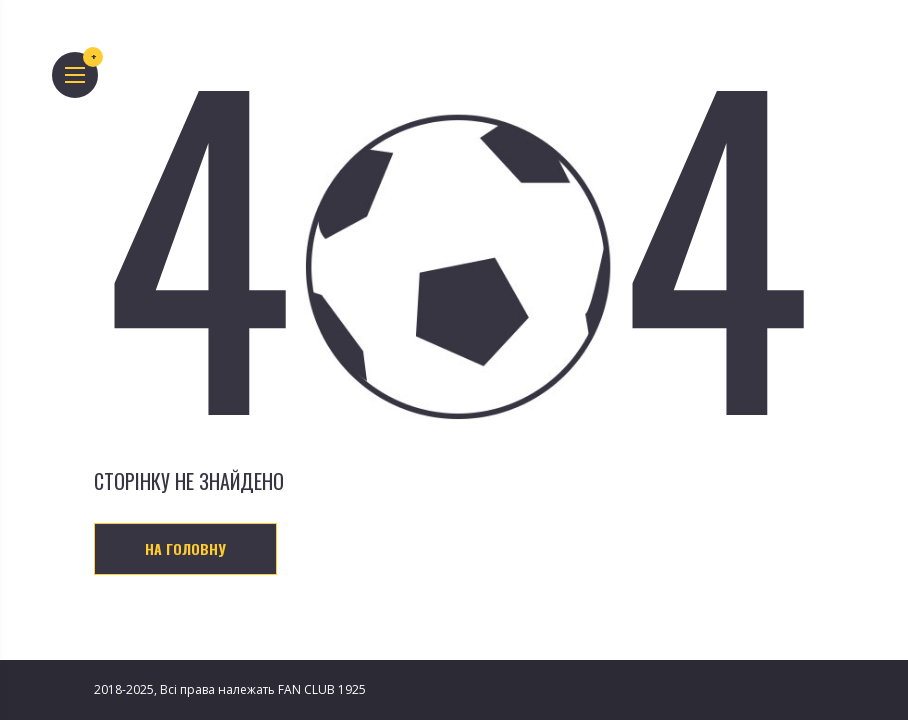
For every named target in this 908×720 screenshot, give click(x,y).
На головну (185, 548)
